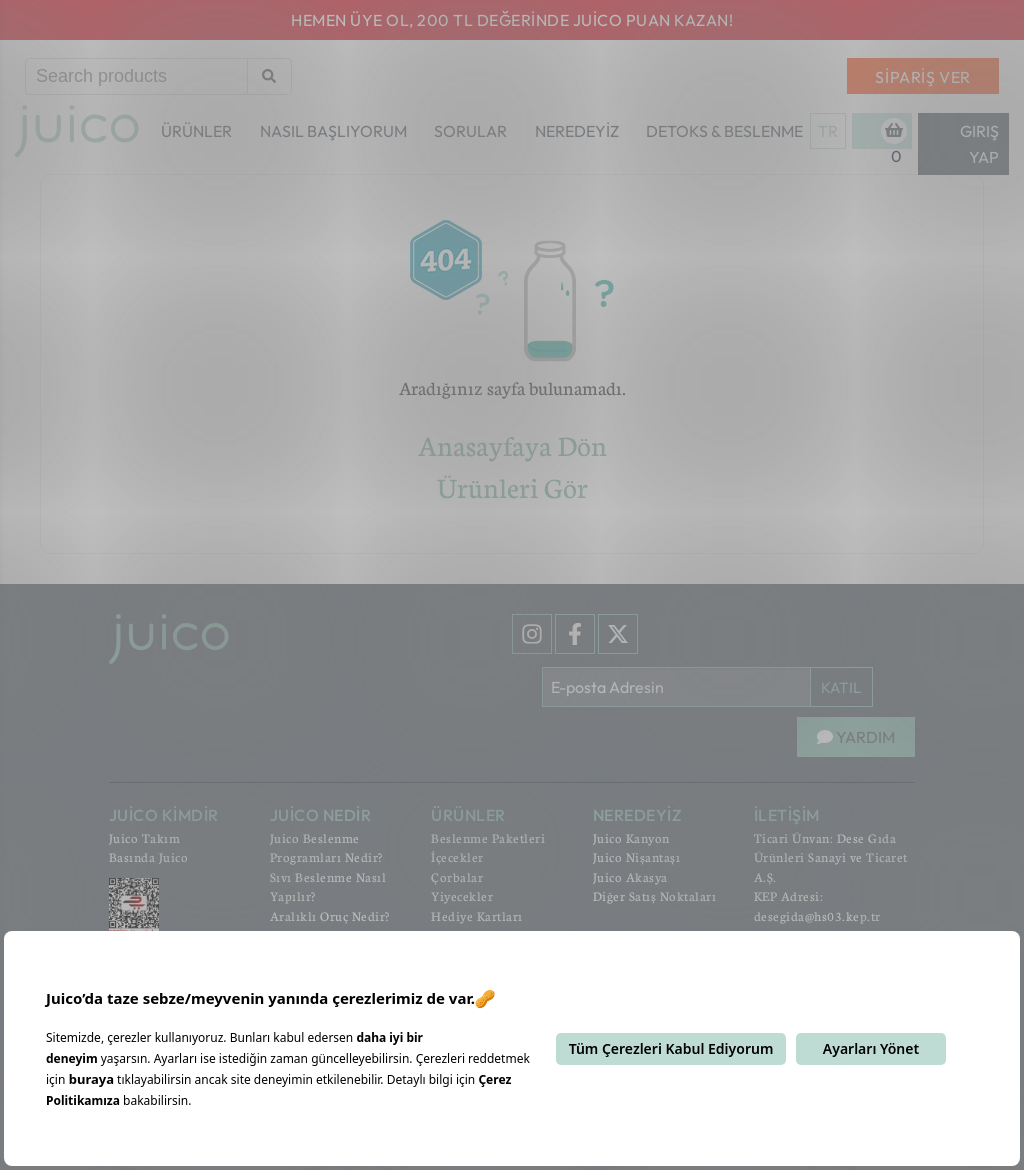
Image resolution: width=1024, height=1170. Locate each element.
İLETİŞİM (787, 815)
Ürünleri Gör (512, 487)
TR (828, 131)
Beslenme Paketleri (488, 838)
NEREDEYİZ (577, 131)
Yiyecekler (462, 896)
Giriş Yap (979, 144)
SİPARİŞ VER (923, 77)
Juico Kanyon (631, 838)
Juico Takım (145, 838)
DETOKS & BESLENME (724, 131)
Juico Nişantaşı (637, 857)
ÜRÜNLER (196, 131)
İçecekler (457, 857)
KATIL (841, 687)
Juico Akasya (630, 877)
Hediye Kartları (477, 916)
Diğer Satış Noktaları (655, 896)
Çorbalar (457, 877)
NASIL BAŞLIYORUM (333, 131)
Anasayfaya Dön (512, 445)
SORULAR (470, 131)
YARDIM (856, 737)
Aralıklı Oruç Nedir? (330, 916)
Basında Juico (149, 857)
